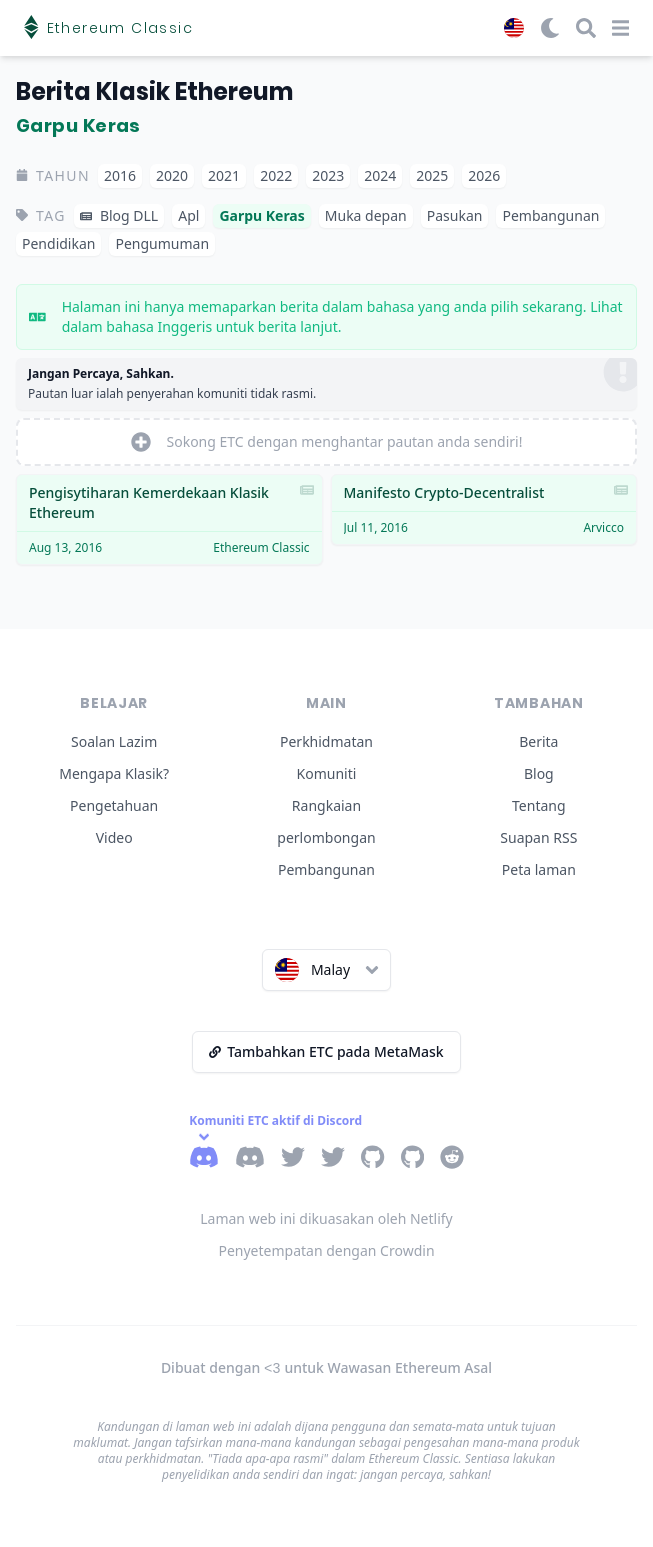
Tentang (539, 805)
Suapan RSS (538, 837)
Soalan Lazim (114, 741)
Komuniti (327, 773)
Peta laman (539, 869)
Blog (539, 773)
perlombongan (326, 837)
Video (114, 837)
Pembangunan (326, 869)
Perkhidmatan (326, 741)
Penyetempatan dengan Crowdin (326, 1250)
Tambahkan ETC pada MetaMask (326, 1051)
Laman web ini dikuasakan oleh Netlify (326, 1218)
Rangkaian (326, 805)
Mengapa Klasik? (114, 773)
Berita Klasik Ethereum (154, 91)
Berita (538, 741)
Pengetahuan (114, 805)
